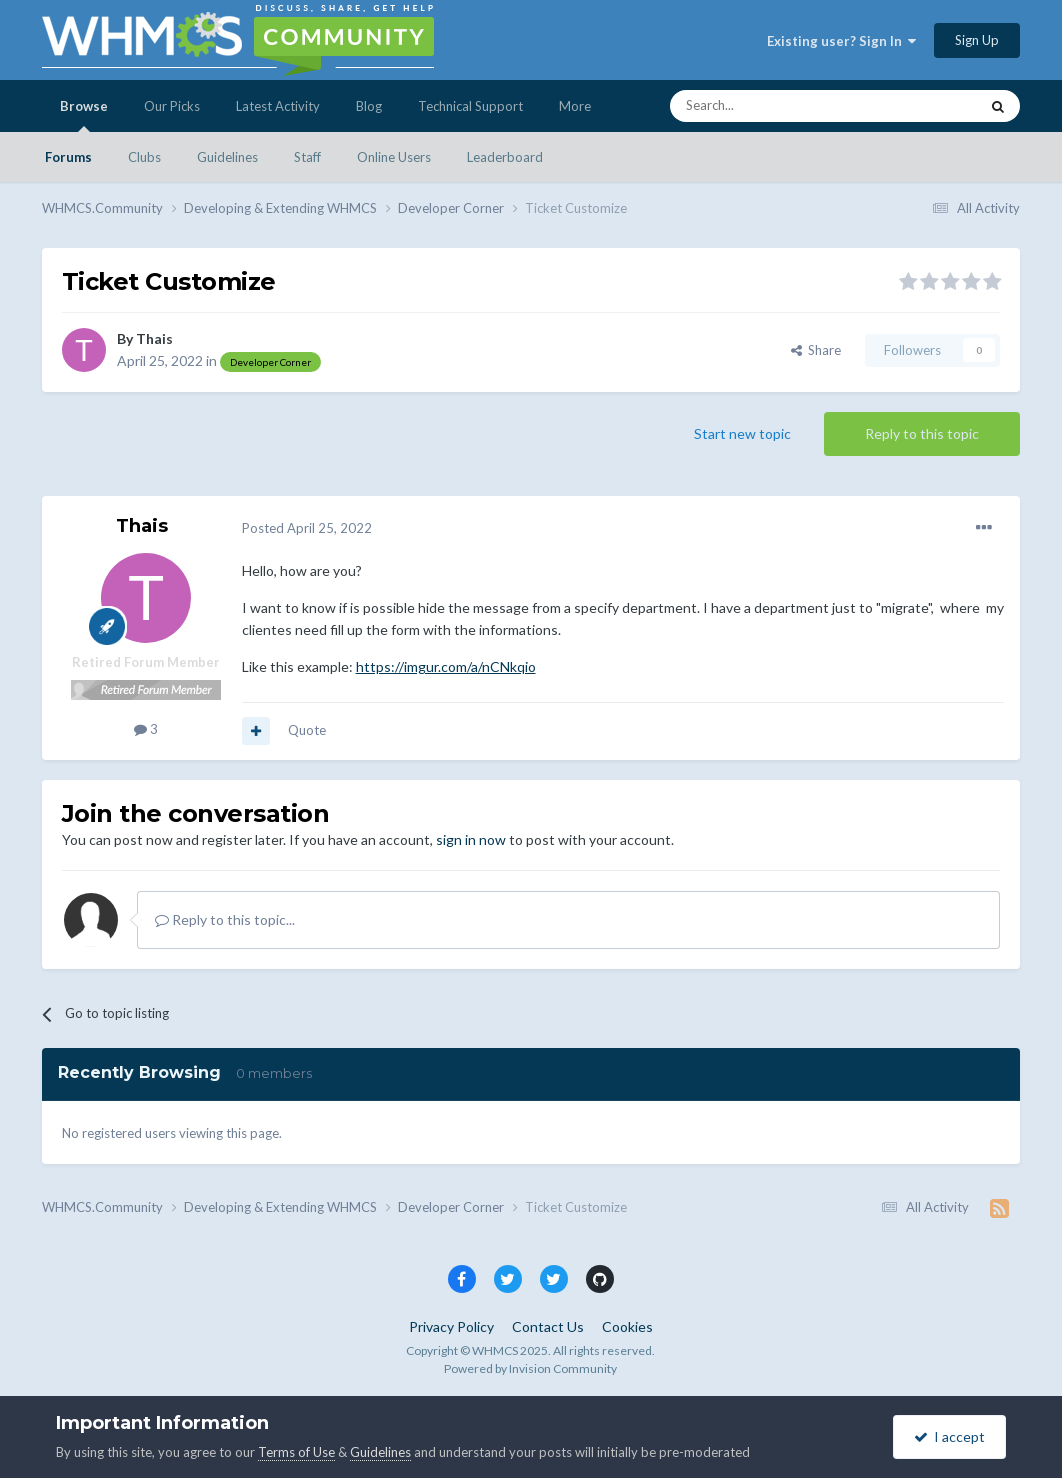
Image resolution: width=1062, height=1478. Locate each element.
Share (816, 350)
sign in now (471, 839)
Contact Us (548, 1326)
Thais (154, 338)
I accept (949, 1436)
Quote (307, 730)
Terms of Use (296, 1452)
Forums (68, 157)
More (575, 106)
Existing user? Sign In (841, 41)
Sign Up (977, 40)
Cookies (627, 1326)
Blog (369, 106)
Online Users (394, 157)
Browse (84, 115)
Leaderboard (505, 157)
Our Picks (172, 106)
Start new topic (742, 433)
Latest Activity (278, 106)
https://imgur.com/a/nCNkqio (446, 666)
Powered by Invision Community (530, 1368)
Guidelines (227, 157)
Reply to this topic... (225, 919)
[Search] (777, 106)
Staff (307, 157)
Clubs (144, 157)
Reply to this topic (922, 433)
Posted (307, 528)
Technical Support (470, 106)
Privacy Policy (451, 1326)
